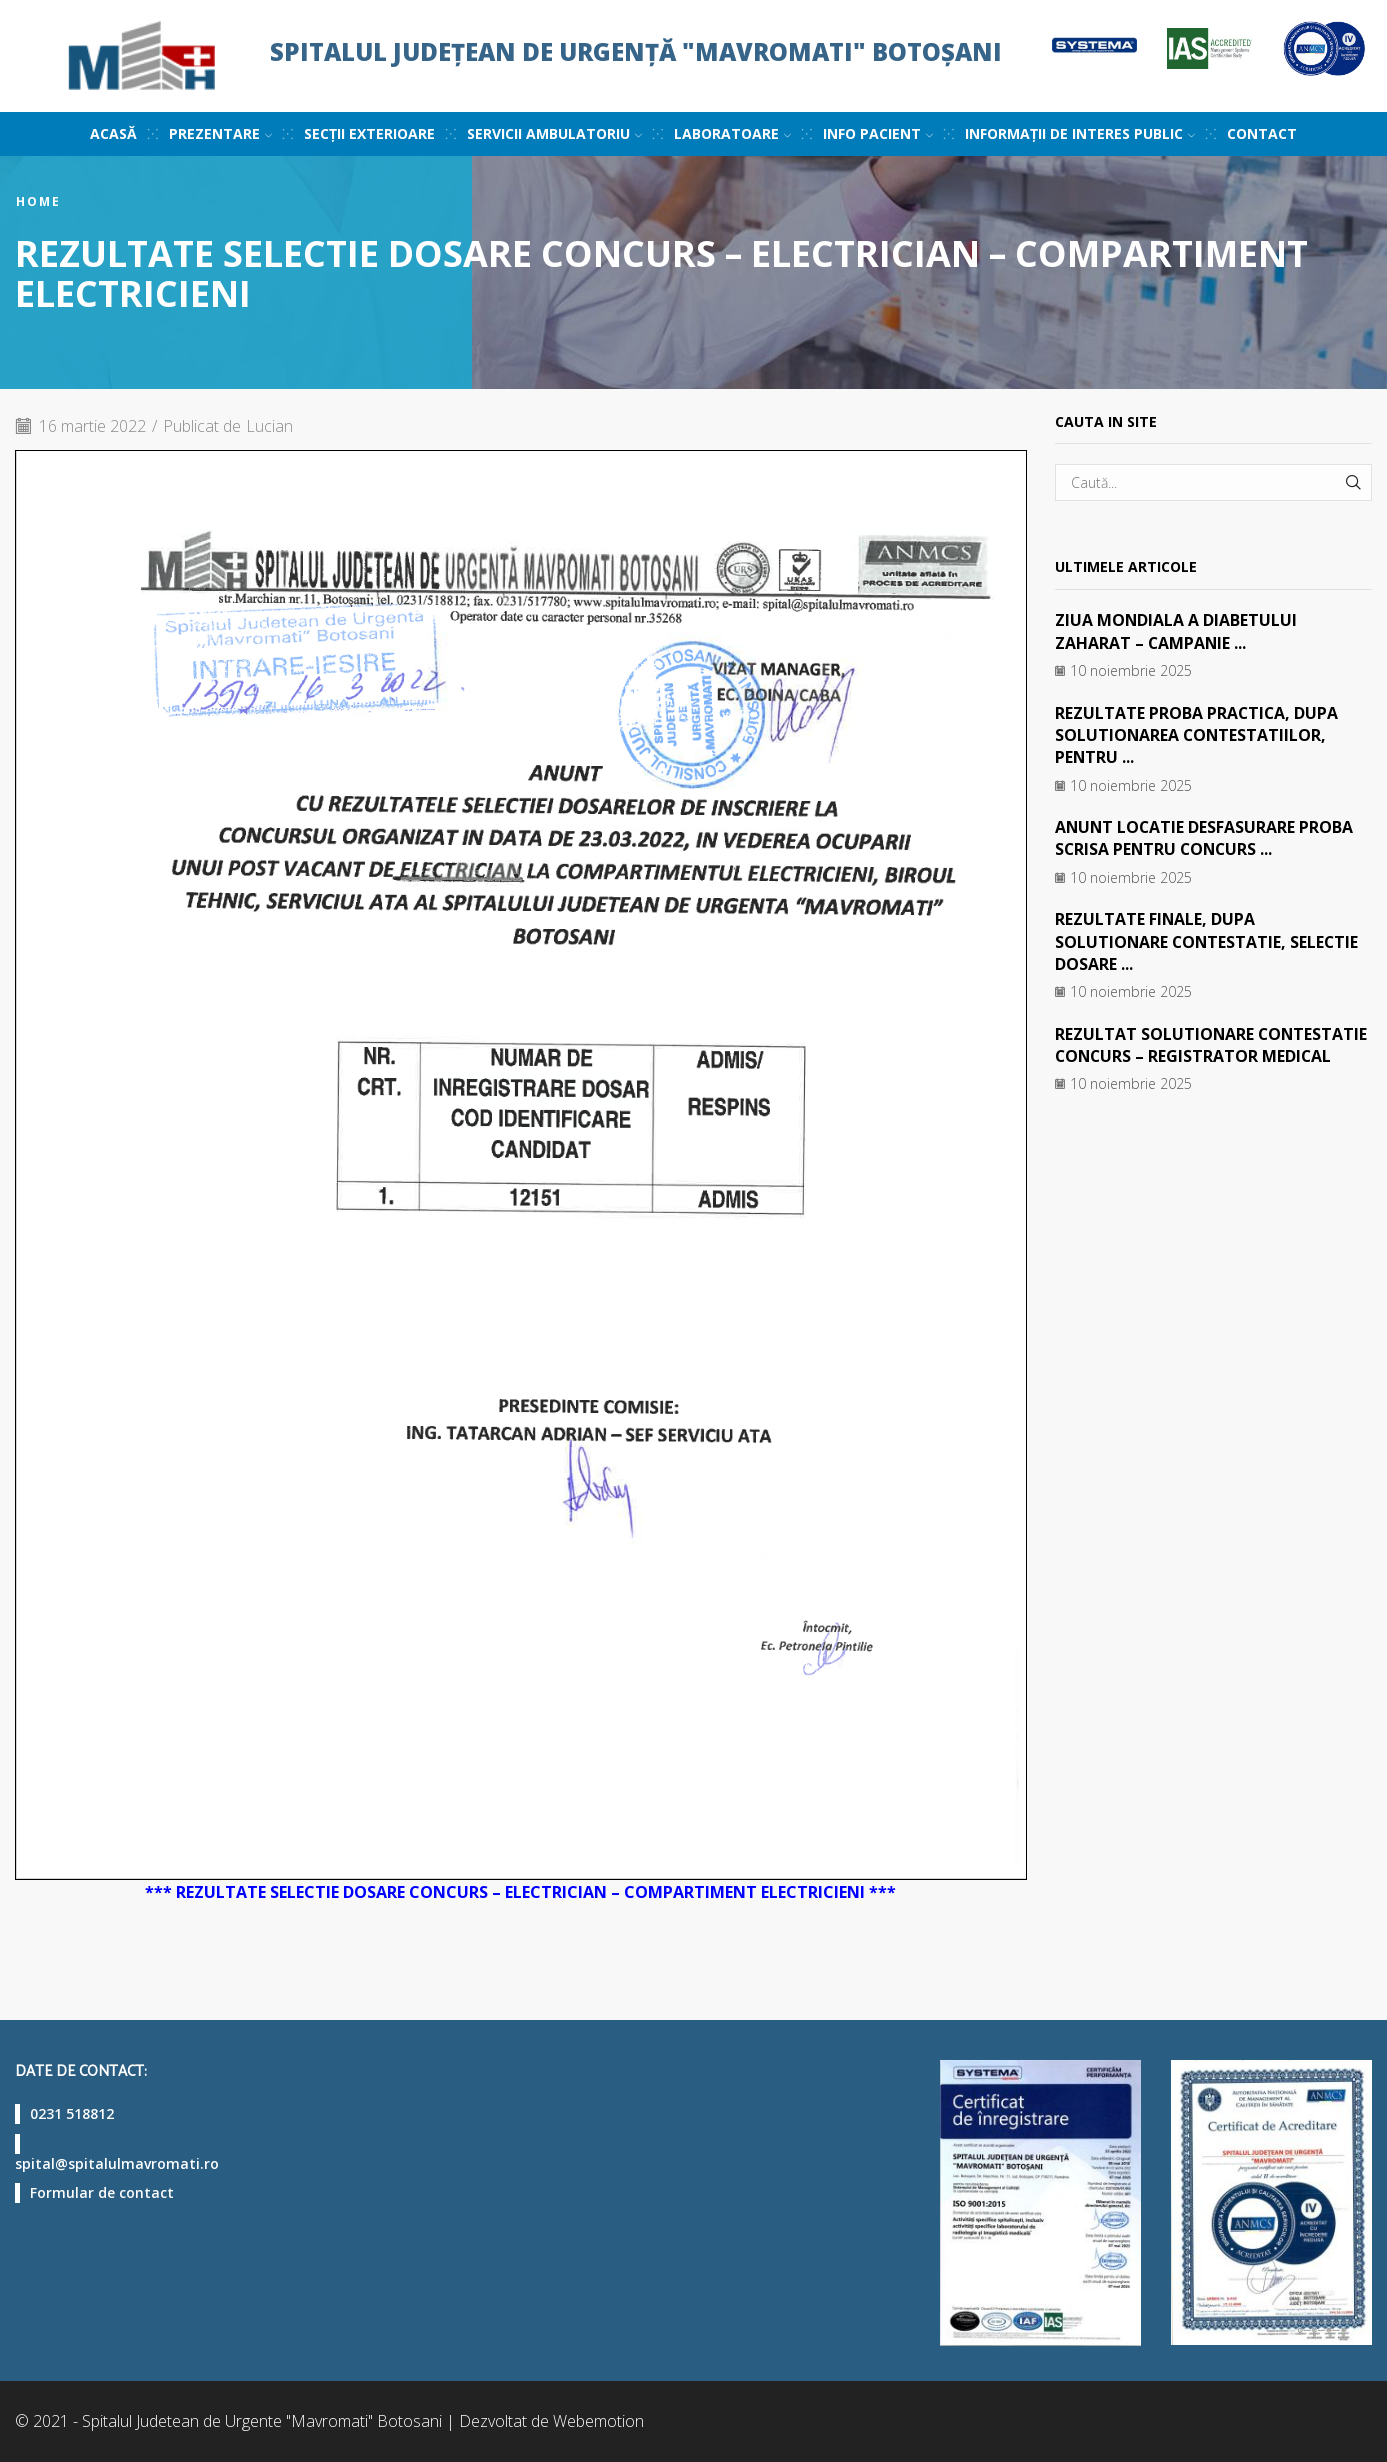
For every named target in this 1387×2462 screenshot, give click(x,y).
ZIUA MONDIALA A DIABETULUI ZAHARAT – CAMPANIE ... (1176, 631)
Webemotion (598, 2421)
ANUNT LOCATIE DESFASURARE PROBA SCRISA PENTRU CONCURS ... (1205, 838)
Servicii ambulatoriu (554, 133)
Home (38, 202)
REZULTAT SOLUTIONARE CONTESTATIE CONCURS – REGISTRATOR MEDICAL (1212, 1045)
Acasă (113, 133)
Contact (1262, 133)
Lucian (270, 426)
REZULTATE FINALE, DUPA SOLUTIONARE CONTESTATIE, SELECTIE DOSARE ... (1208, 941)
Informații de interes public (1080, 133)
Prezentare (220, 133)
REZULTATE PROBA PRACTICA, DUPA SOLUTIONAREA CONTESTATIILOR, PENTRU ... (1197, 735)
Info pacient (878, 133)
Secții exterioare (369, 133)
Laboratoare (732, 133)
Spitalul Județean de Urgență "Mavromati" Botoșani (636, 51)
